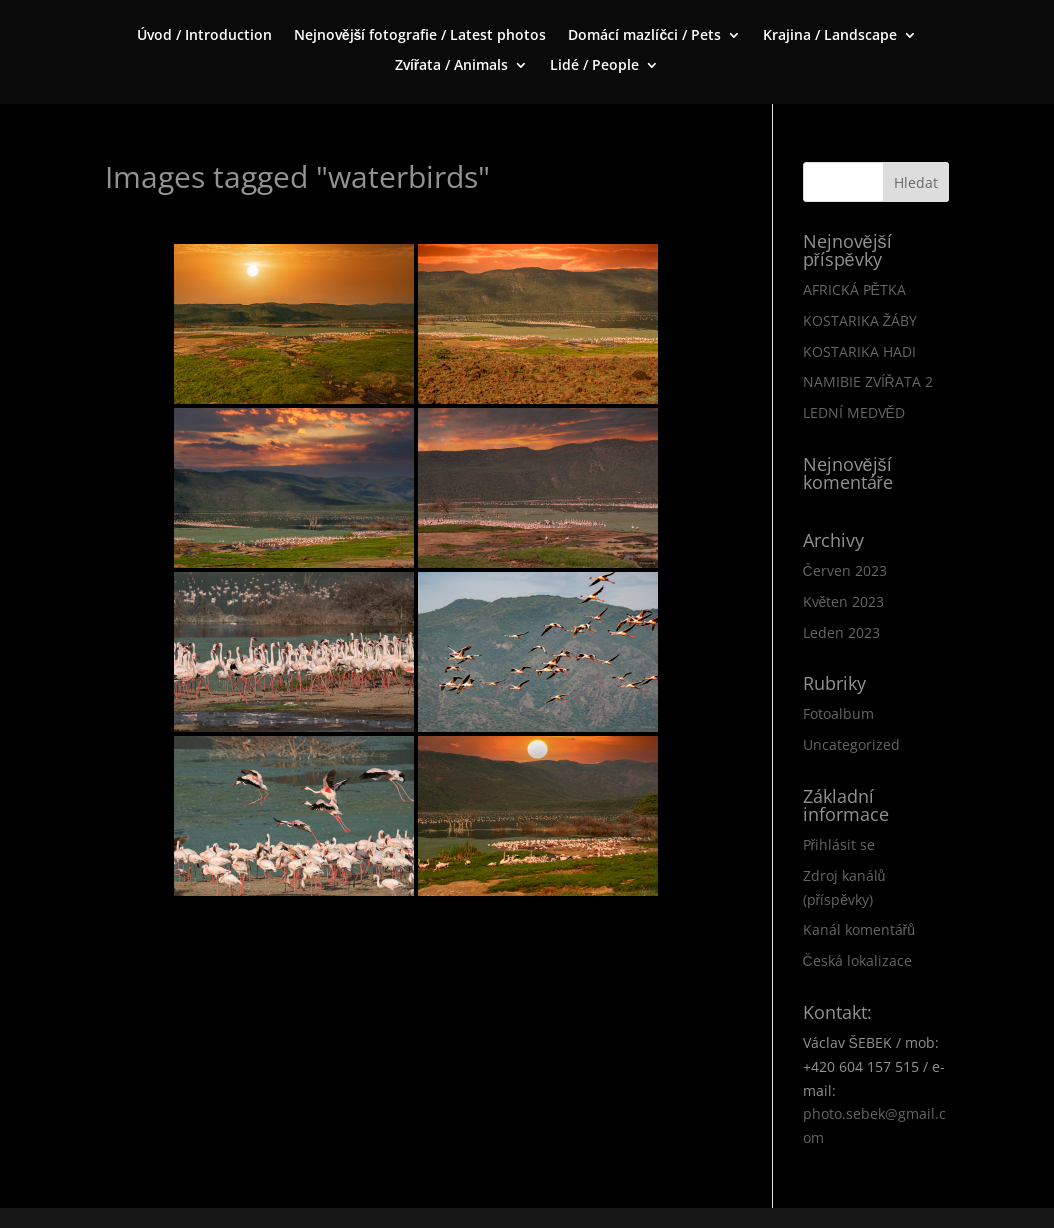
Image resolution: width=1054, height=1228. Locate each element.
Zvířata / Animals (451, 66)
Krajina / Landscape (830, 36)
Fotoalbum (838, 713)
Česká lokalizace (857, 960)
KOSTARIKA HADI (859, 351)
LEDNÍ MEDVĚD (854, 412)
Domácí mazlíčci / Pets (644, 36)
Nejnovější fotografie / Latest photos (420, 36)
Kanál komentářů (859, 929)
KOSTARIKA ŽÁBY (860, 320)
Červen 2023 (845, 570)
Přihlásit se (839, 844)
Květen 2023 (844, 601)
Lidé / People (594, 66)
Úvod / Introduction (204, 36)
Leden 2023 (841, 632)
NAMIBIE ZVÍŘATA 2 (868, 381)
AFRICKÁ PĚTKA (854, 289)
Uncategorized (851, 744)
